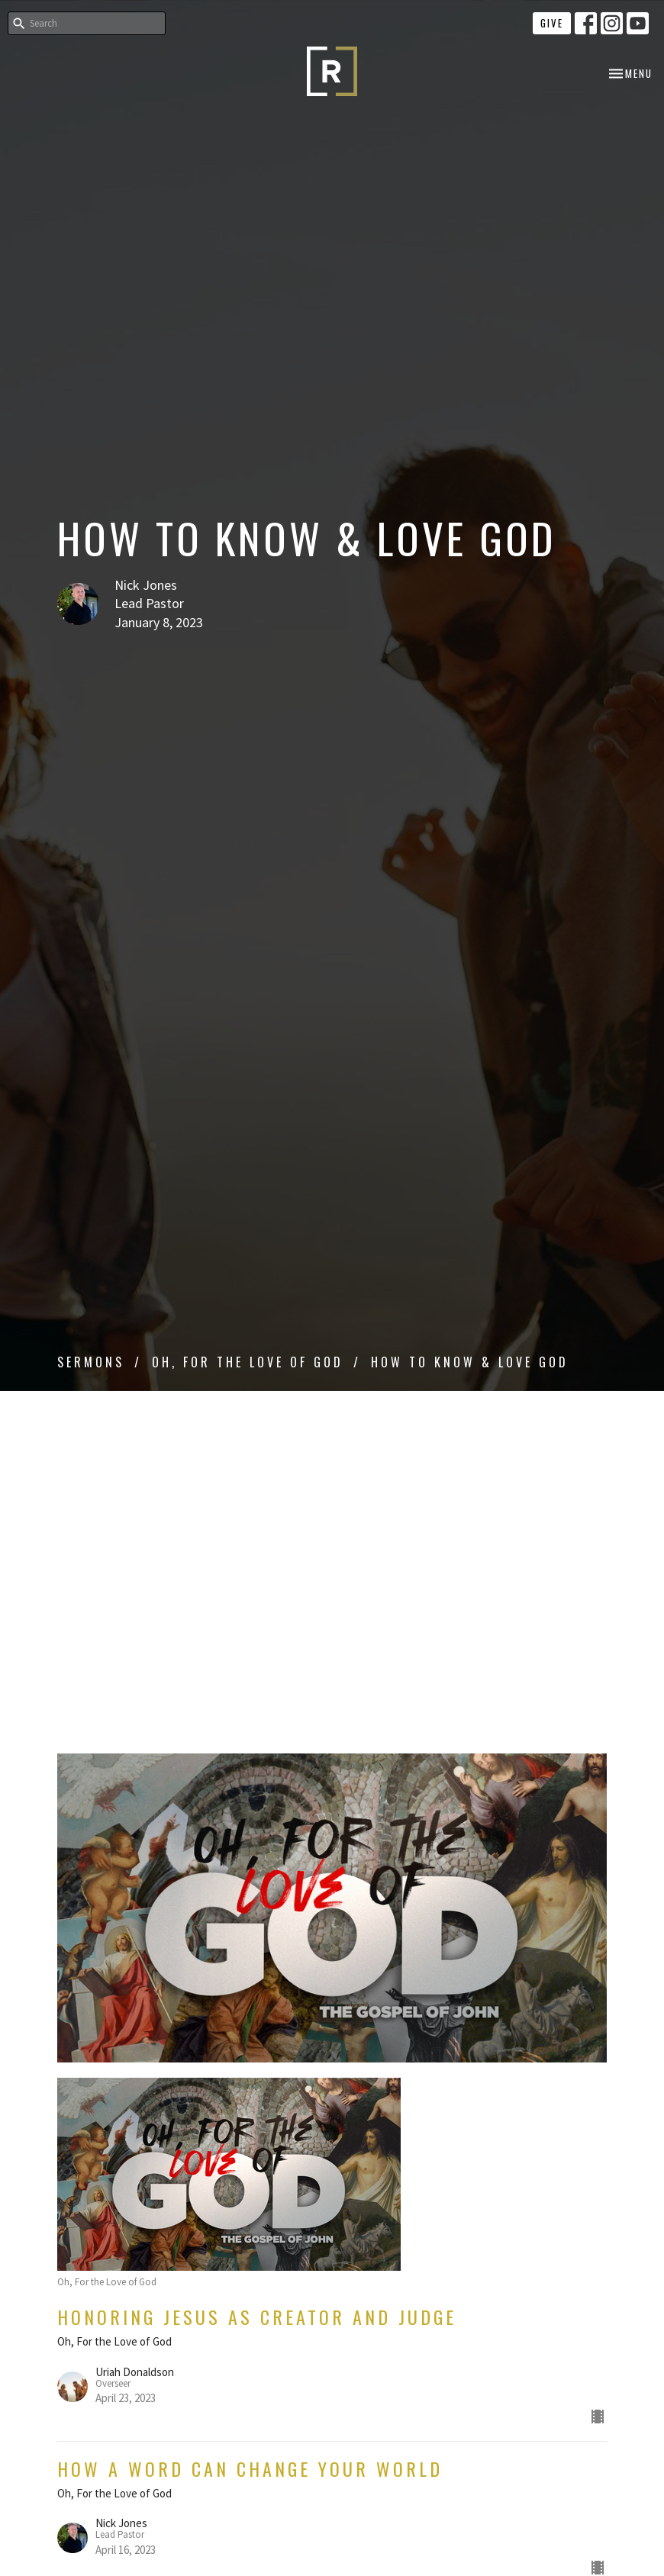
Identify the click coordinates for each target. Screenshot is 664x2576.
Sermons (90, 1362)
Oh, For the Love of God (247, 1362)
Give (551, 23)
